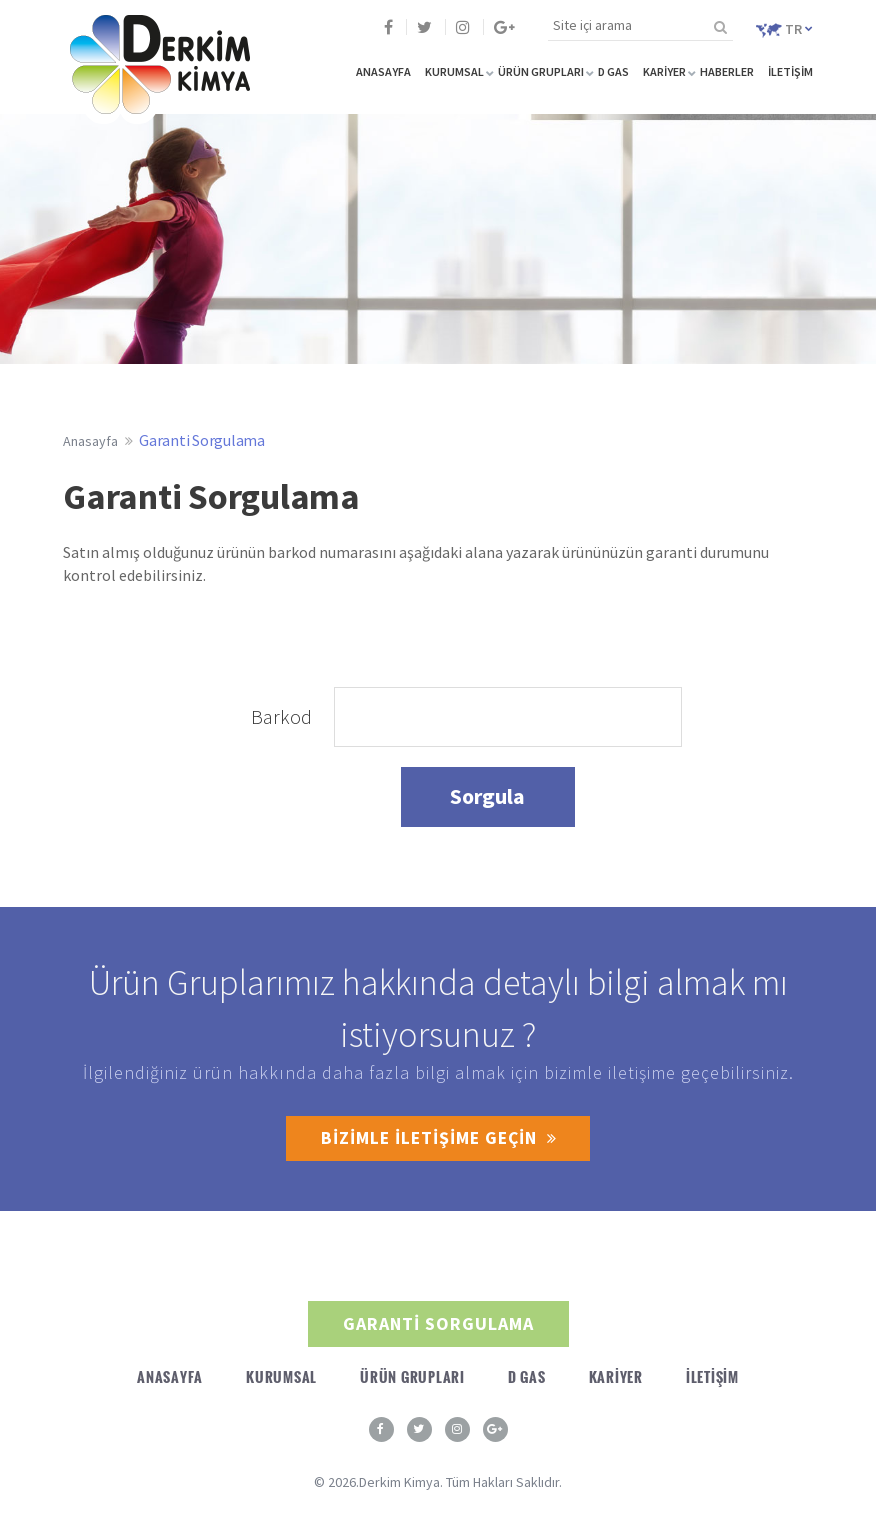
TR (784, 29)
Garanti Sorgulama (202, 440)
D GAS (613, 71)
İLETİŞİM (790, 71)
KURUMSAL (454, 71)
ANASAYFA (383, 71)
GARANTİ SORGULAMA (438, 1323)
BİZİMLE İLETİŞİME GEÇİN (438, 1138)
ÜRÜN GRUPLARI (541, 71)
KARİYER (664, 71)
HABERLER (727, 71)
